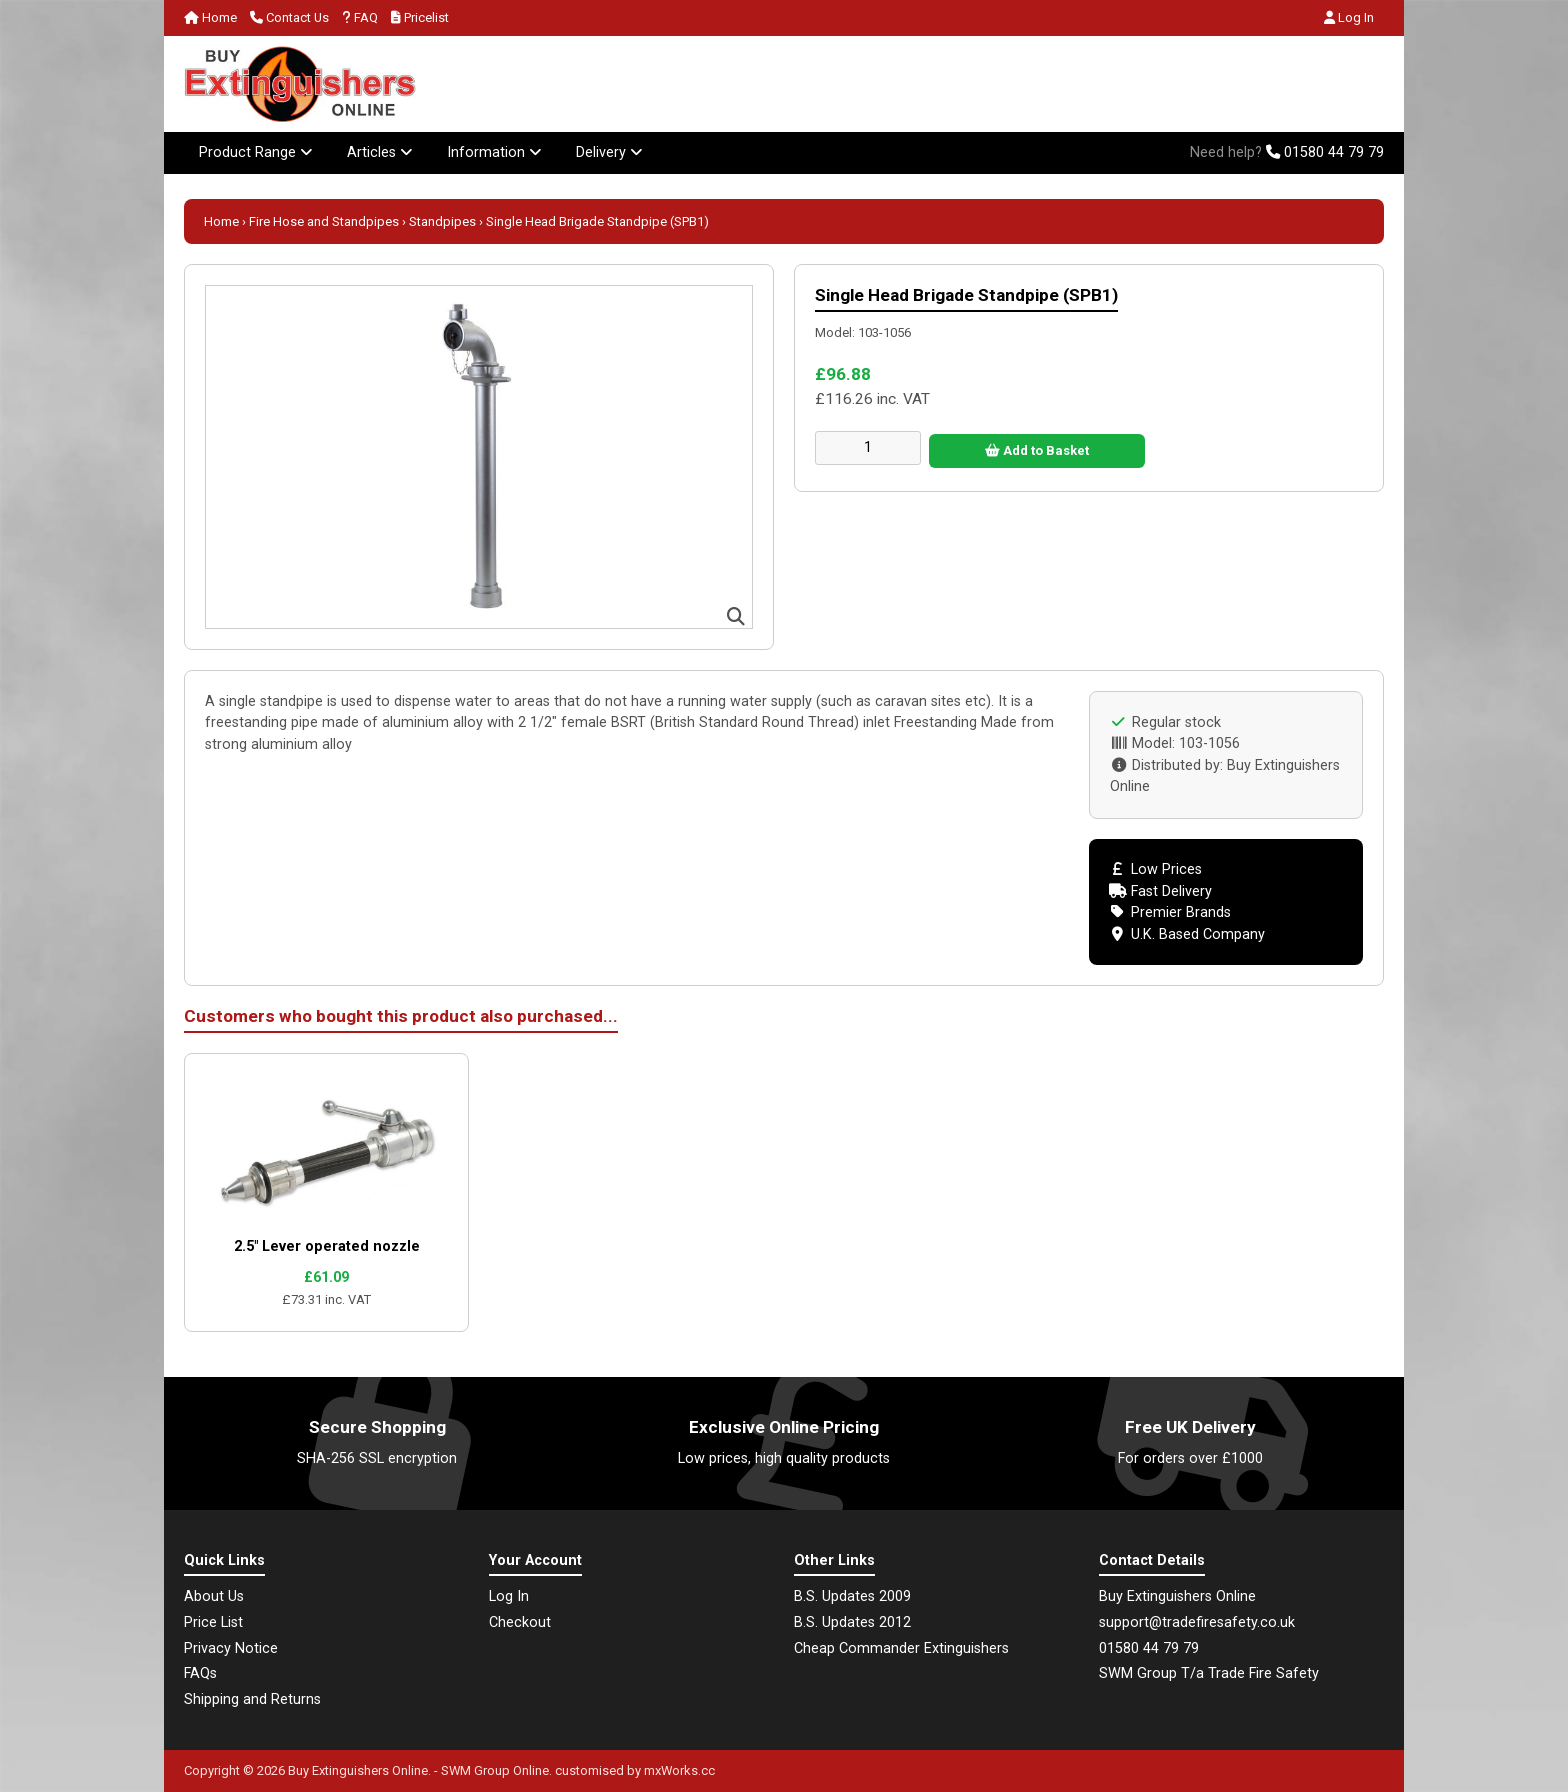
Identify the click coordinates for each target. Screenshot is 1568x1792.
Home (210, 17)
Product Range (256, 152)
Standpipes (442, 221)
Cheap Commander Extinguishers (901, 1648)
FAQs (200, 1673)
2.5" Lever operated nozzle (327, 1246)
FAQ (360, 17)
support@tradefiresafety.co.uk (1197, 1622)
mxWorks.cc (679, 1770)
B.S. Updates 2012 (852, 1622)
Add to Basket (1037, 450)
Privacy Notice (231, 1648)
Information (494, 152)
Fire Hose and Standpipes (324, 221)
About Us (214, 1596)
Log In (1349, 17)
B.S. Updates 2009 (852, 1596)
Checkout (520, 1622)
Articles (380, 152)
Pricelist (420, 17)
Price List (213, 1622)
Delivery (609, 152)
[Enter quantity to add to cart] (868, 448)
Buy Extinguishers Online (358, 1770)
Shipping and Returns (252, 1699)
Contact (289, 17)
